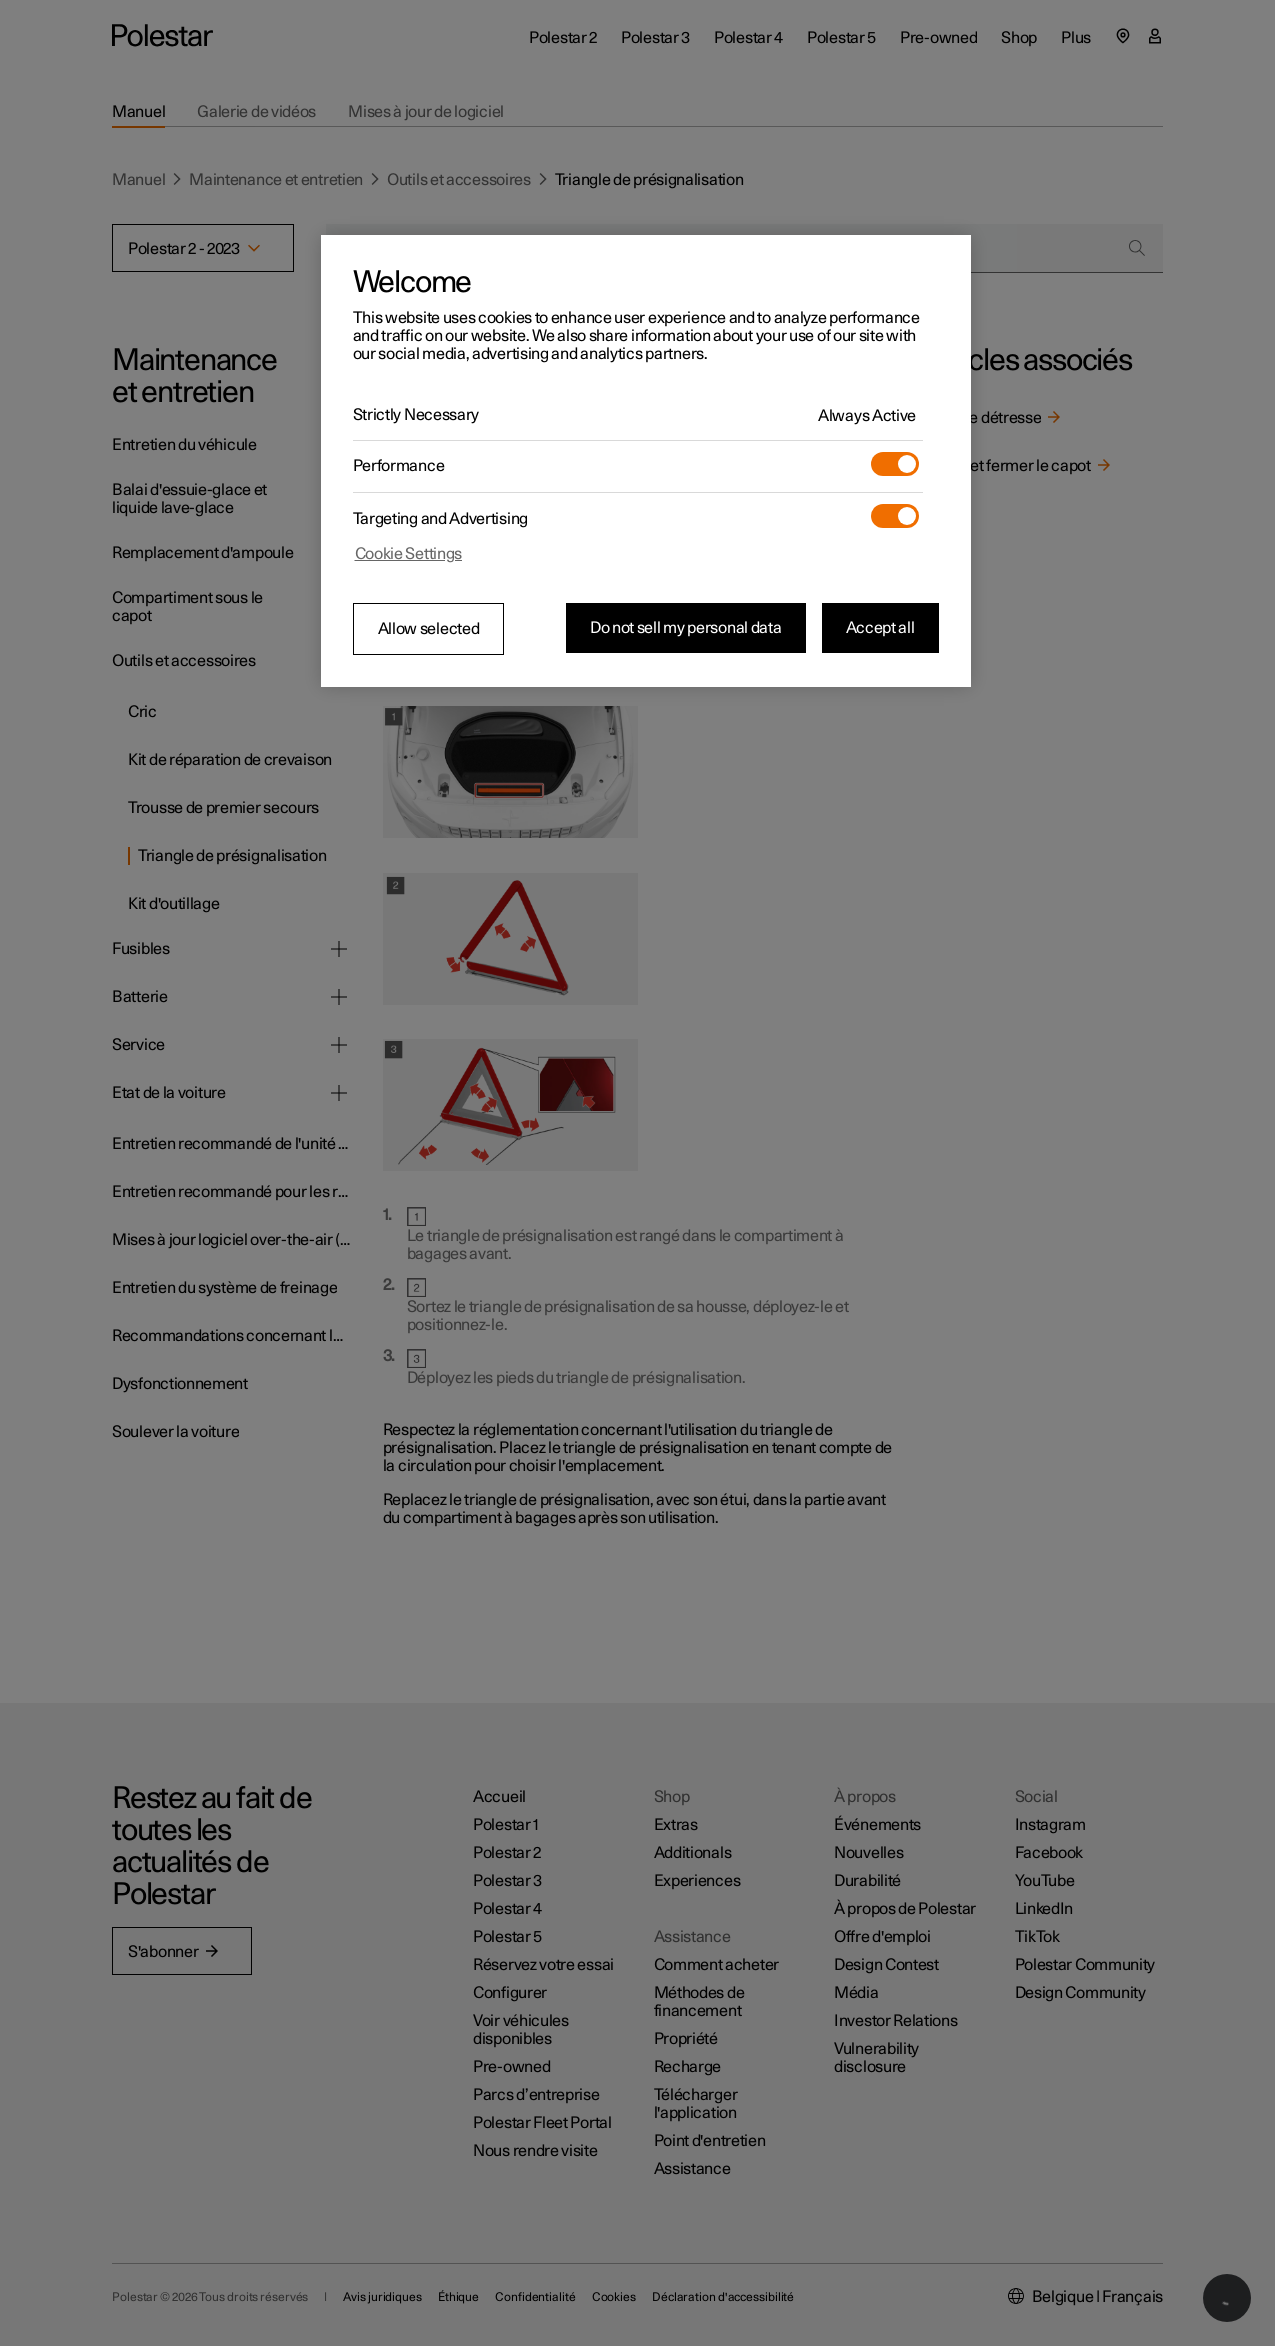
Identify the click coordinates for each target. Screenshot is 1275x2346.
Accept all (880, 628)
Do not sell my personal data (686, 628)
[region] (646, 461)
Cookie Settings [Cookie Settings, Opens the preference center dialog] (409, 554)
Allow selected (429, 629)
